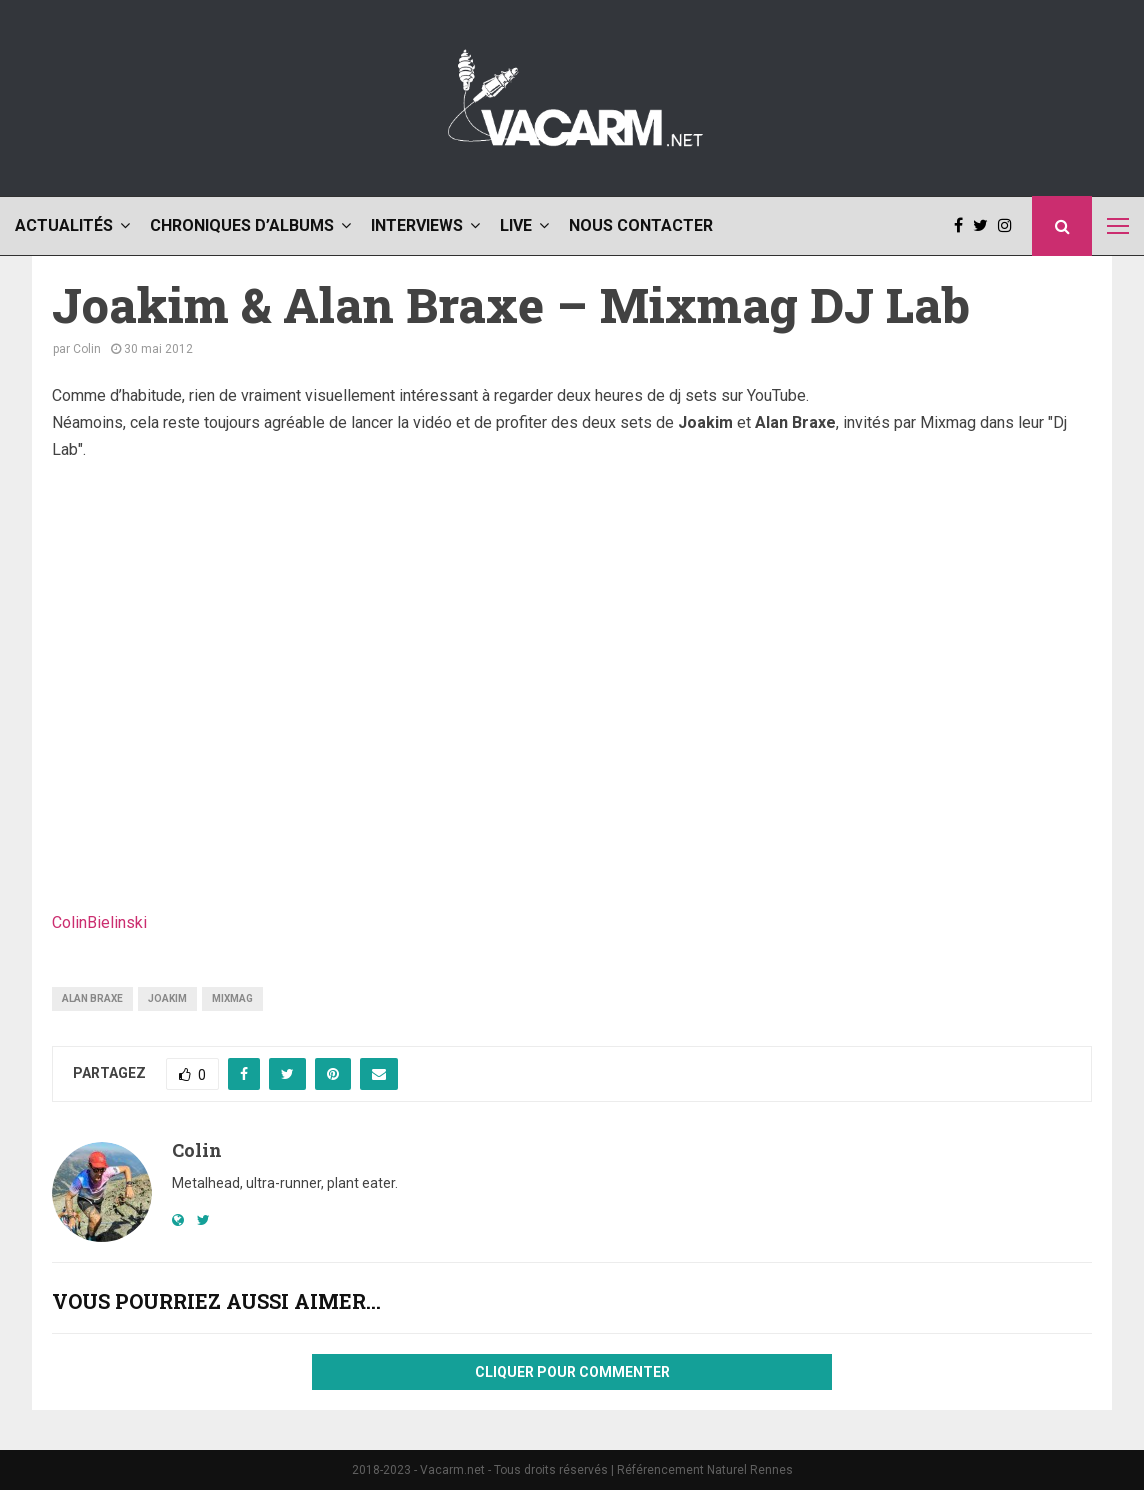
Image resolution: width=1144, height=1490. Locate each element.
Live (516, 225)
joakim (167, 998)
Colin (87, 349)
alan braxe (92, 998)
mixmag (232, 998)
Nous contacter (641, 225)
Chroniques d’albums (242, 225)
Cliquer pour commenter (572, 1372)
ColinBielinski (99, 922)
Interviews (417, 225)
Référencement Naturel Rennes (705, 1470)
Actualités (64, 225)
